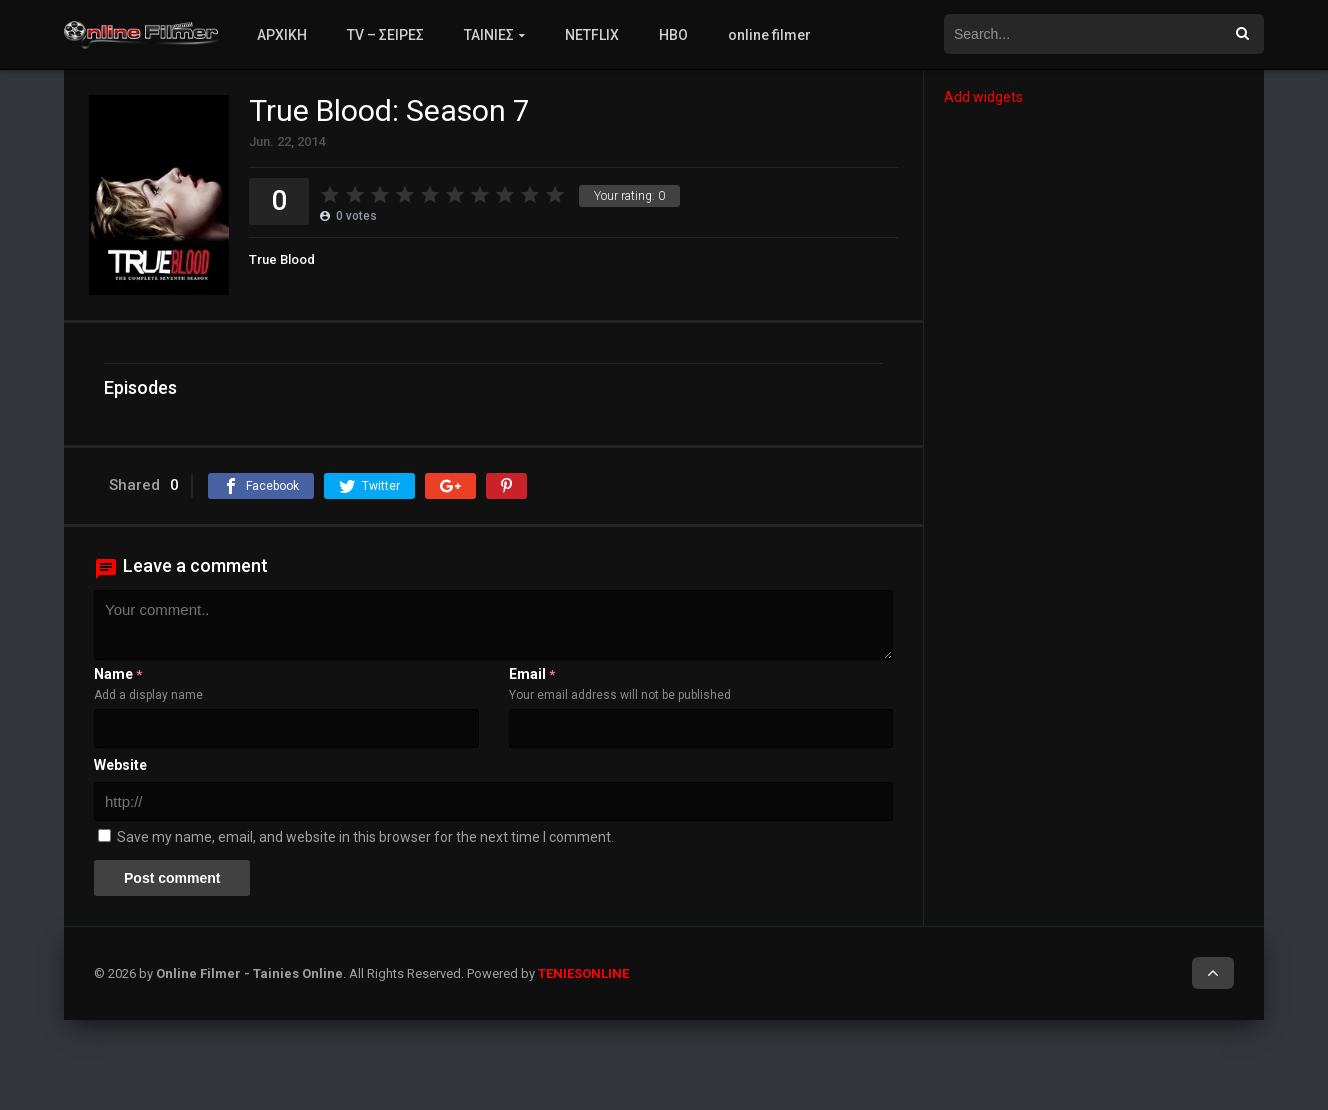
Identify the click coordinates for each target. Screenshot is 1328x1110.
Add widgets (983, 97)
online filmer (769, 35)
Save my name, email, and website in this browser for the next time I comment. (365, 837)
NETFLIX (592, 35)
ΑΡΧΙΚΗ (282, 35)
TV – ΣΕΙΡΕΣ (385, 35)
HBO (673, 35)
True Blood (282, 259)
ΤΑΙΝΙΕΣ (489, 35)
